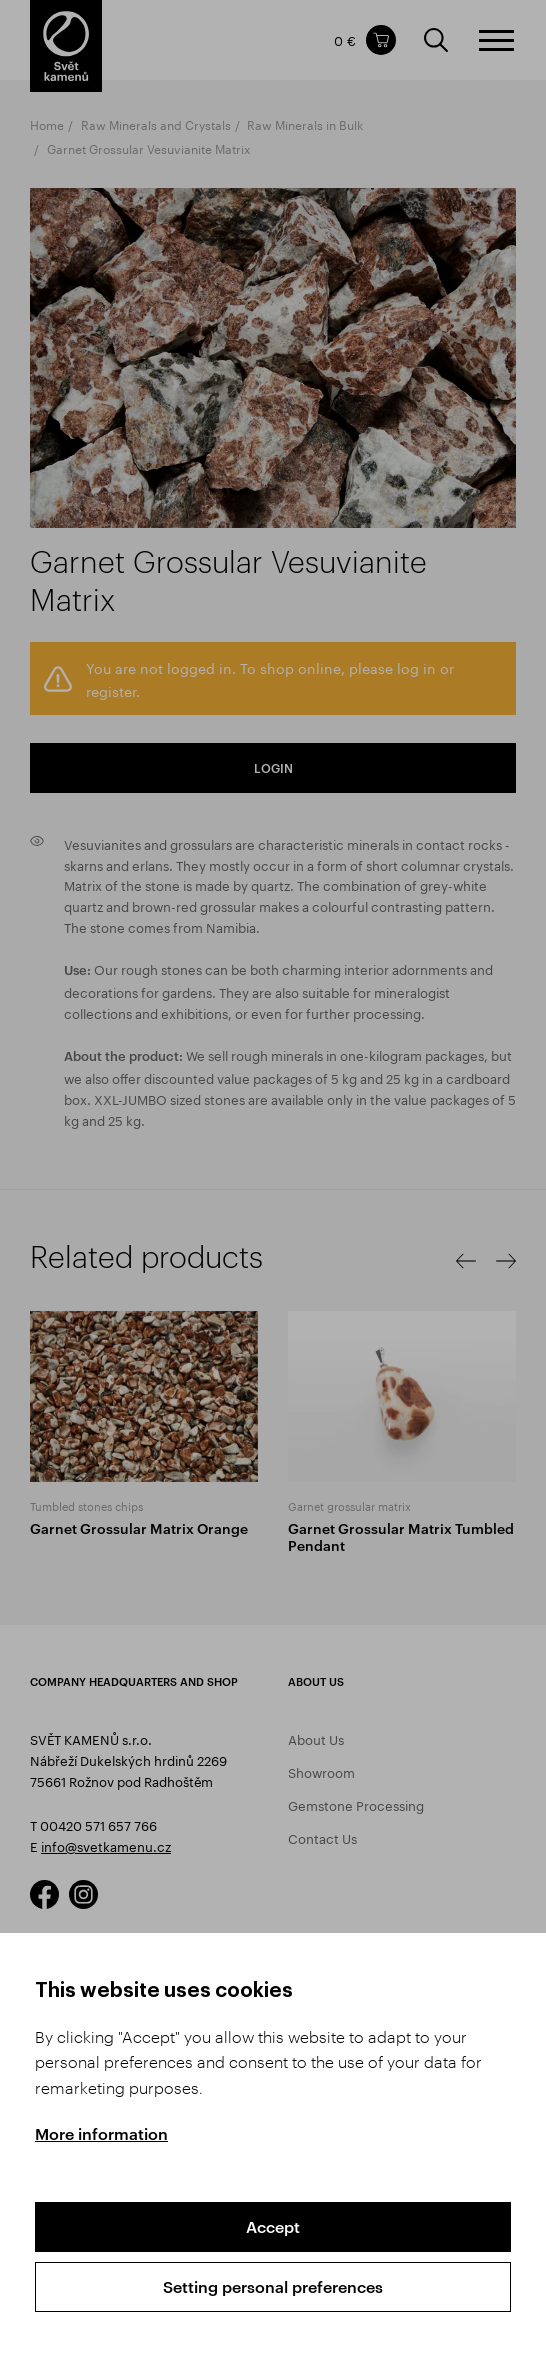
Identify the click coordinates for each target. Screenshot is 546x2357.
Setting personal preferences (273, 2286)
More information (101, 2133)
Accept (273, 2226)
